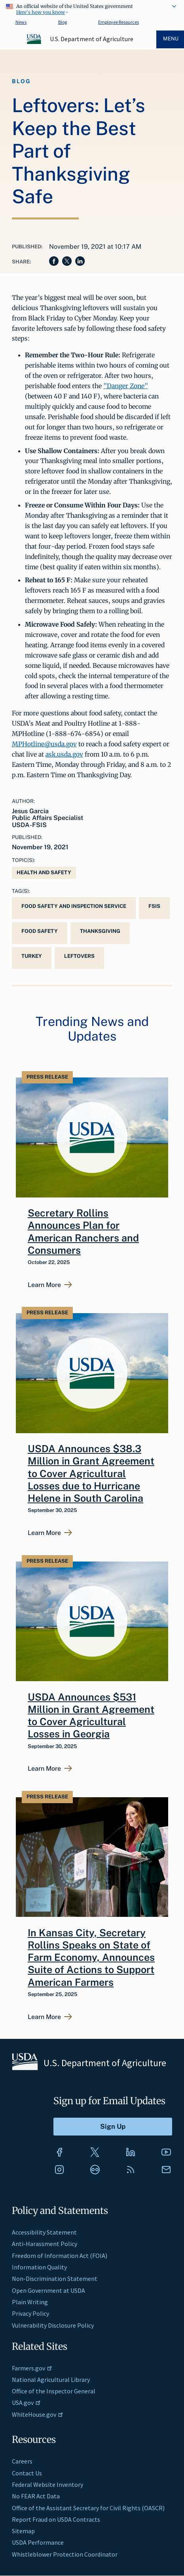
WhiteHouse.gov (37, 2414)
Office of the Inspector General (53, 2391)
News (21, 22)
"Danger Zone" (125, 386)
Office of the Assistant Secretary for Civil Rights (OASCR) (88, 2508)
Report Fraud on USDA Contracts (56, 2519)
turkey (31, 956)
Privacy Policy (30, 2313)
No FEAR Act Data (36, 2496)
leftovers (79, 956)
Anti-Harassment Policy (44, 2244)
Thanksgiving (100, 931)
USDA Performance (38, 2542)
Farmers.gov (32, 2368)
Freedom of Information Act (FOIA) (59, 2255)
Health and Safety (44, 872)
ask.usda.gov (64, 754)
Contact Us (27, 2473)
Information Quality (39, 2267)
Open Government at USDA (48, 2290)
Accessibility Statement (44, 2232)
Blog (62, 22)
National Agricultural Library (51, 2379)
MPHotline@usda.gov (44, 744)
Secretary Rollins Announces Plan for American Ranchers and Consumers (83, 1231)
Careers (22, 2461)
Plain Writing (30, 2302)
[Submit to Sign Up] (112, 2127)
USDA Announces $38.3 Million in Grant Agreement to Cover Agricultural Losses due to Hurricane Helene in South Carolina (91, 1473)
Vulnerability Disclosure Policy (53, 2325)
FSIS (154, 906)
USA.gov (26, 2402)
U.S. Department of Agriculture (91, 39)
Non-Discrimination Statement (54, 2278)
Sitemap (23, 2531)
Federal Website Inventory (47, 2484)
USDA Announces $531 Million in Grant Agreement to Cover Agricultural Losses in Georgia (91, 1715)
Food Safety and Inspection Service (73, 906)
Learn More (44, 1285)
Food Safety (39, 931)
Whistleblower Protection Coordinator (65, 2554)
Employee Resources (118, 22)
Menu (170, 39)
